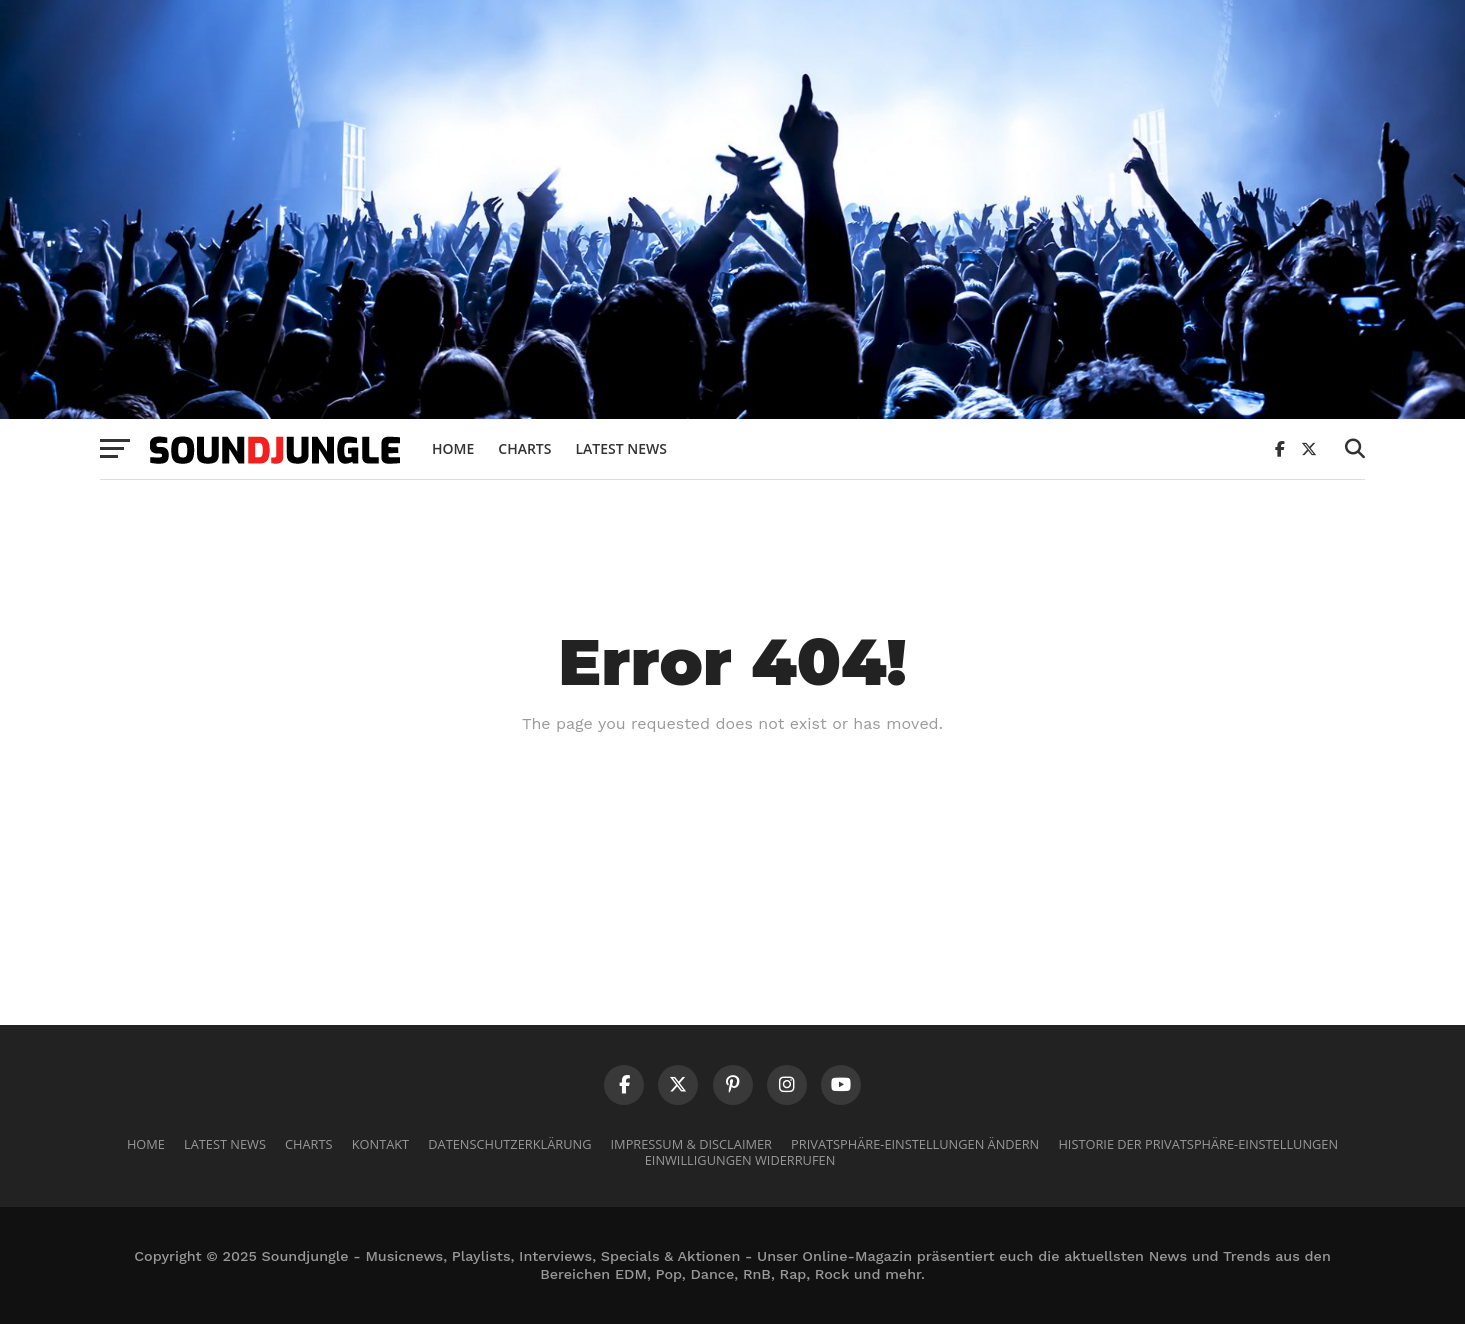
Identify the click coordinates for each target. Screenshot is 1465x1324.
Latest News (621, 448)
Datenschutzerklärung (509, 1144)
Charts (524, 448)
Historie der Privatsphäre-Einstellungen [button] (1198, 1144)
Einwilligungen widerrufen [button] (740, 1160)
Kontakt (380, 1144)
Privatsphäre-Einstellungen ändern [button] (915, 1144)
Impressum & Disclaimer (691, 1144)
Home (453, 448)
